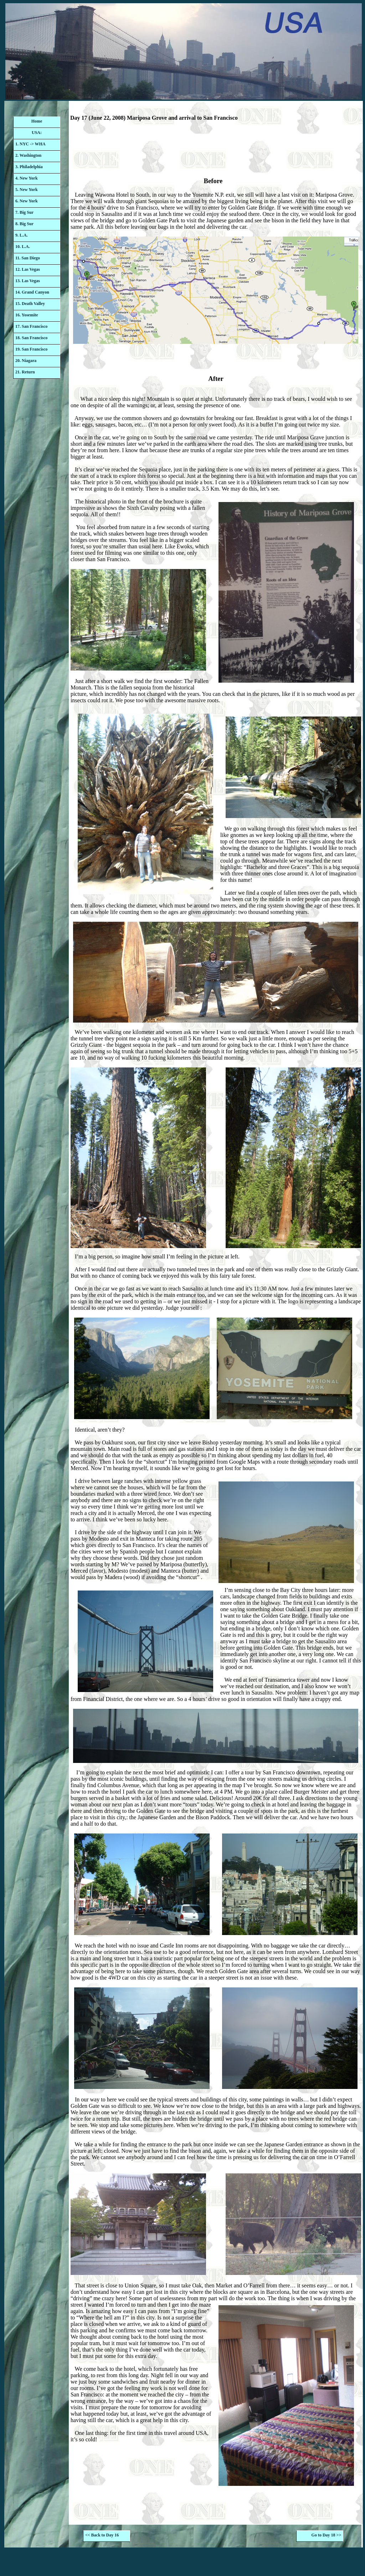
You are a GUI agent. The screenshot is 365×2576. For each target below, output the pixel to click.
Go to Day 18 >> (326, 2535)
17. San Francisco (31, 326)
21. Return (25, 371)
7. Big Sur (24, 212)
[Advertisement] (215, 151)
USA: (37, 132)
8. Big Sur (24, 223)
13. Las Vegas (27, 280)
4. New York (26, 178)
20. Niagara (25, 360)
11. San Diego (27, 257)
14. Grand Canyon (32, 292)
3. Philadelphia (29, 166)
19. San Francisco (31, 349)
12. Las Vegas (27, 269)
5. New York (26, 189)
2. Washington (28, 155)
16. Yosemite (26, 314)
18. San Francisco (31, 337)
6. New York (26, 200)
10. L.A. (22, 246)
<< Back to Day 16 (102, 2535)
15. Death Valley (30, 303)
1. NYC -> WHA (30, 143)
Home (36, 121)
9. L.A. (21, 235)
